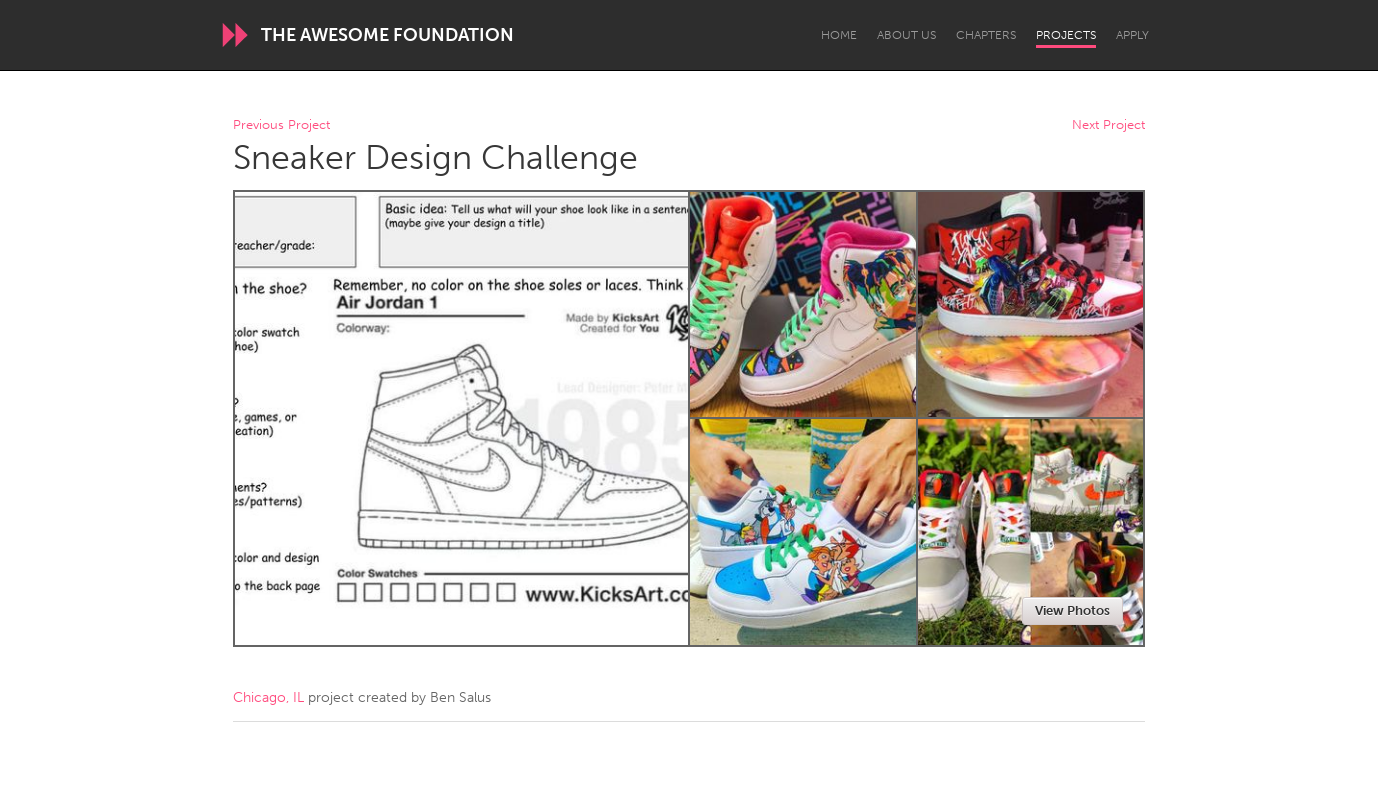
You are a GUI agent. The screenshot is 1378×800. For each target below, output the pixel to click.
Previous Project (281, 125)
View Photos (1072, 610)
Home (839, 35)
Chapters (986, 35)
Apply (1132, 35)
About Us (906, 35)
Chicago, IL (268, 697)
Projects (1066, 35)
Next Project (1108, 125)
